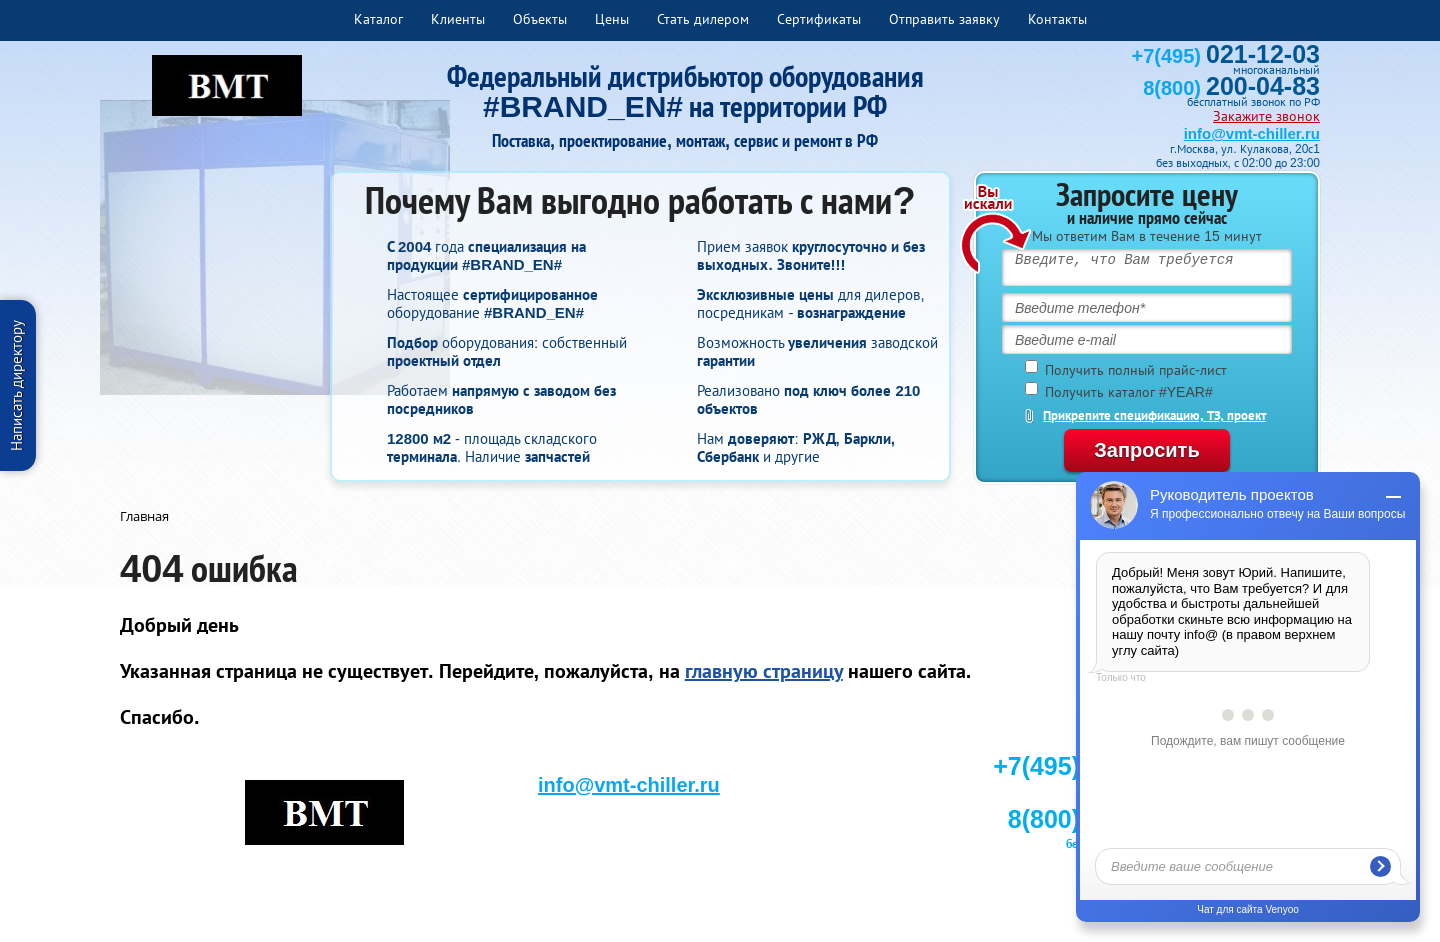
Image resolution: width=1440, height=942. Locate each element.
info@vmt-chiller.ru (1252, 133)
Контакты (1057, 19)
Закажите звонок (1266, 116)
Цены (612, 19)
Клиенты (458, 19)
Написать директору (16, 385)
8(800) (1231, 88)
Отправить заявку (944, 19)
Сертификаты (819, 19)
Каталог (378, 19)
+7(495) (1226, 56)
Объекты (540, 19)
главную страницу (764, 671)
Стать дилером (703, 19)
